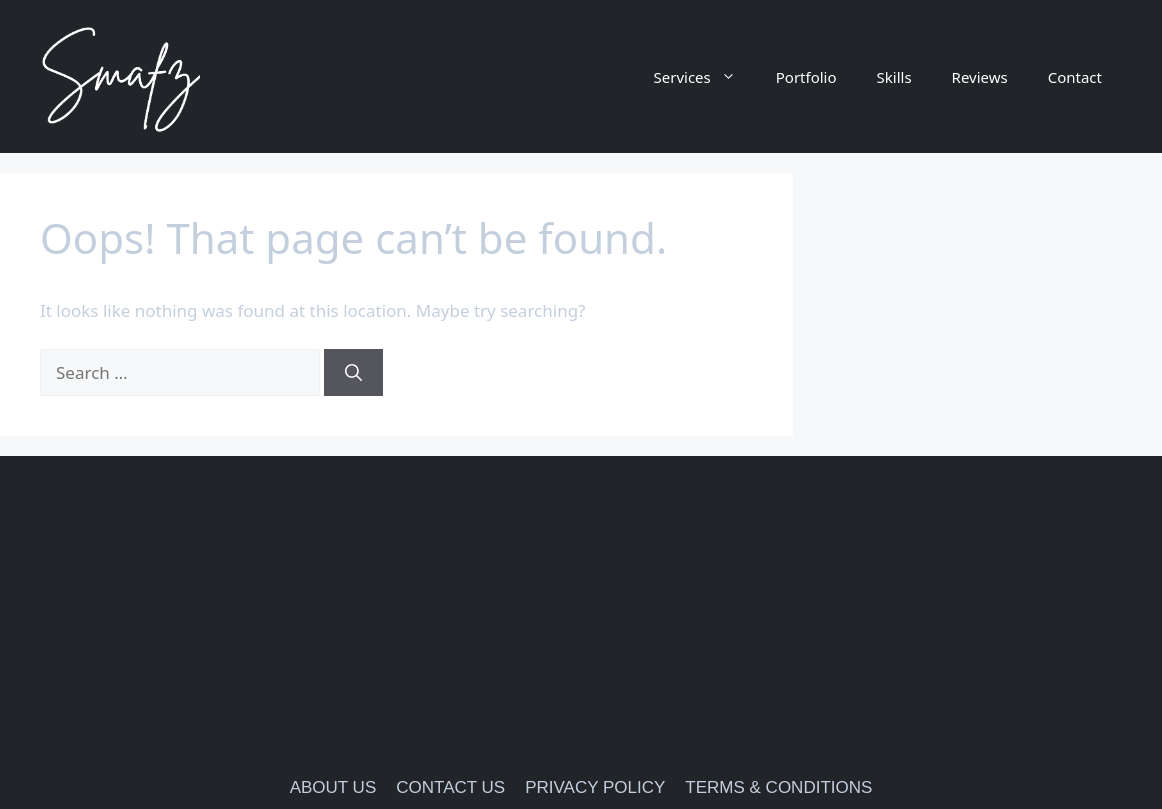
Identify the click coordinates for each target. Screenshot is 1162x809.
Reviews (980, 77)
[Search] (353, 373)
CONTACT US (450, 787)
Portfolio (806, 77)
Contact (1075, 77)
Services (705, 77)
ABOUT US (333, 787)
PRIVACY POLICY (595, 787)
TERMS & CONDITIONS (778, 787)
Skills (894, 77)
